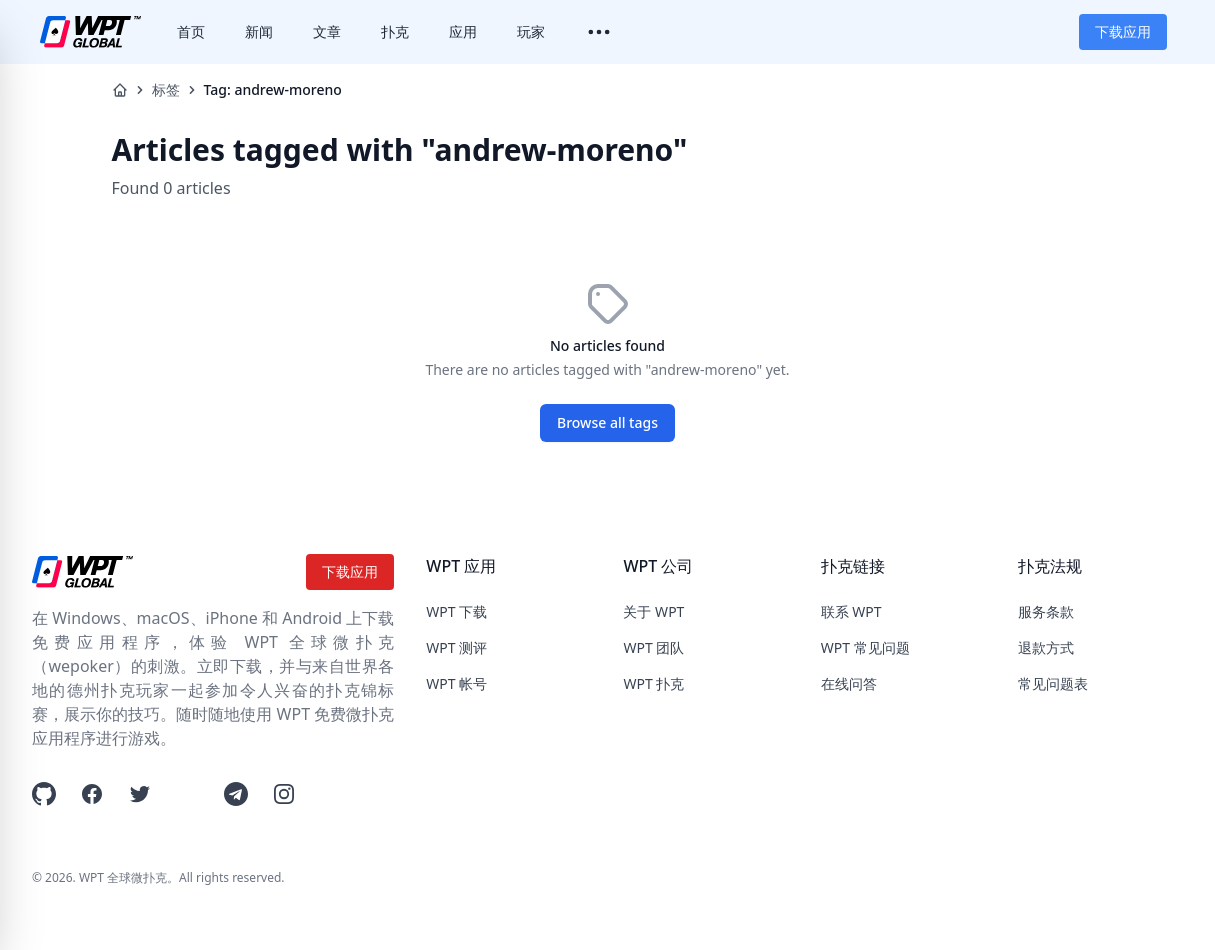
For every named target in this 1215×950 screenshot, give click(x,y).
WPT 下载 (456, 611)
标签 (166, 89)
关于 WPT (653, 611)
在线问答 (849, 683)
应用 (463, 31)
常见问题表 (1053, 683)
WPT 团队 (653, 647)
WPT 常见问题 (865, 647)
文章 (327, 31)
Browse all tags (607, 422)
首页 (191, 31)
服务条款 (1046, 611)
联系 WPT (851, 611)
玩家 (531, 31)
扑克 (395, 31)
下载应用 (1123, 31)
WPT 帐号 (456, 683)
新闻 (259, 31)
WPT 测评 (456, 647)
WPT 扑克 (653, 683)
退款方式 (1046, 647)
